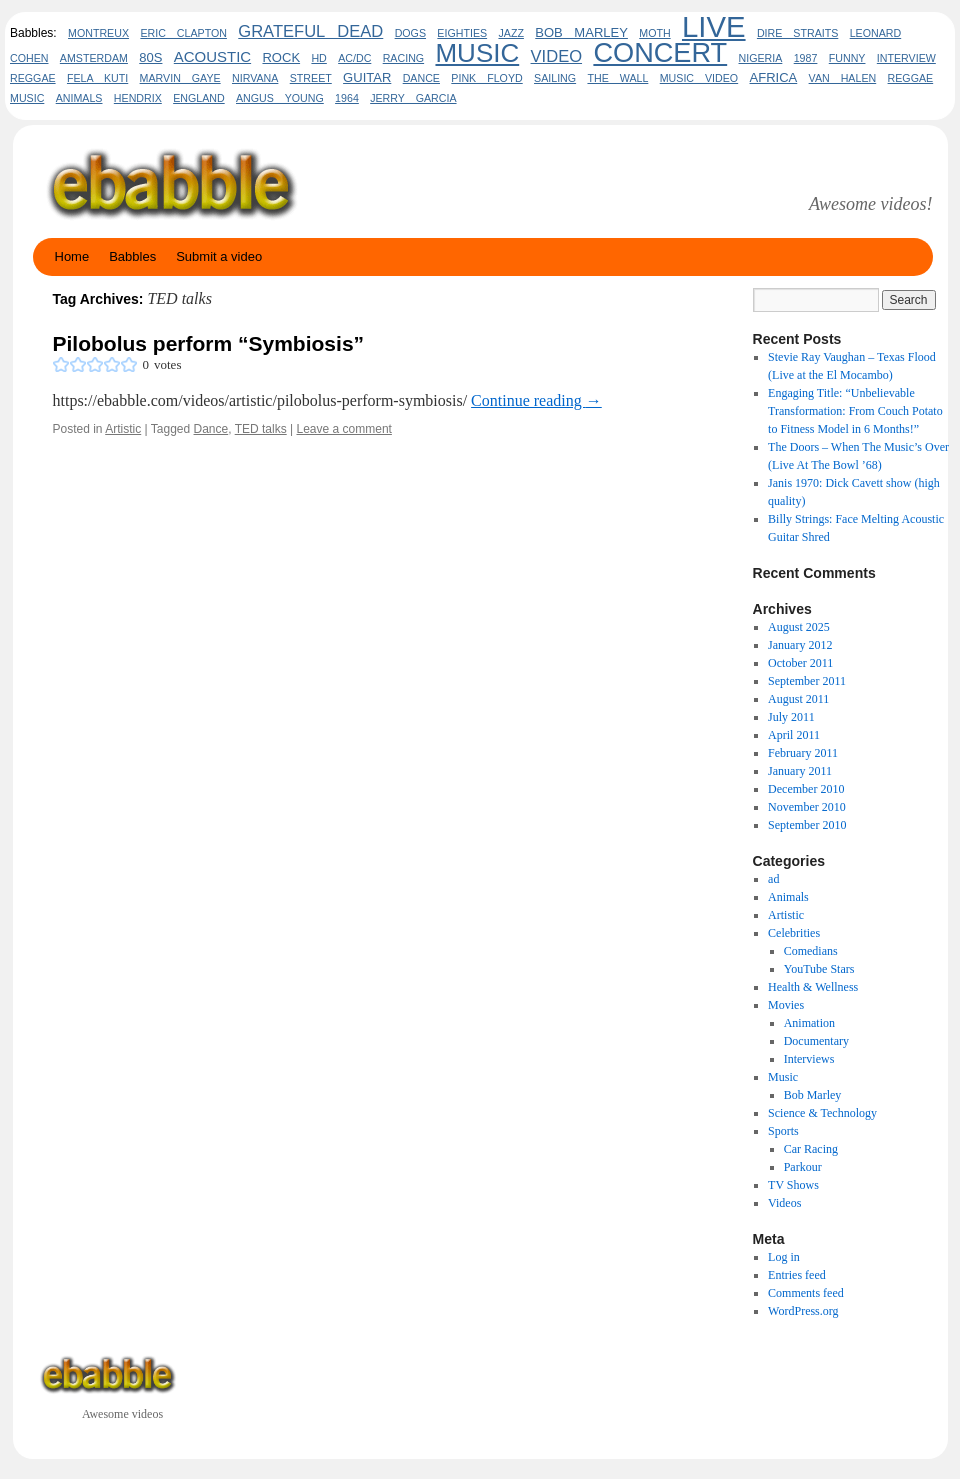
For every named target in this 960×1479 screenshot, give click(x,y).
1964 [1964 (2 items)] (347, 98)
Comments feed (806, 1293)
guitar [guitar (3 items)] (367, 77)
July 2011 (791, 717)
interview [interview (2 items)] (906, 58)
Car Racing (811, 1149)
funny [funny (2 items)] (847, 58)
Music (783, 1077)
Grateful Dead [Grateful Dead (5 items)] (310, 31)
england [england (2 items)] (199, 98)
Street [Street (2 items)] (311, 78)
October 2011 (800, 663)
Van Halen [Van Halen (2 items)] (843, 78)
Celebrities (794, 933)
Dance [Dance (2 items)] (421, 78)
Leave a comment (344, 429)
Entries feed (797, 1275)
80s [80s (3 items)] (150, 57)
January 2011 (800, 771)
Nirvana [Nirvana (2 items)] (255, 78)
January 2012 (800, 645)
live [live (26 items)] (714, 26)
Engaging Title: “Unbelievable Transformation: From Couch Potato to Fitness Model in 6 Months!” (855, 411)
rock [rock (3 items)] (281, 57)
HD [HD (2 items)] (318, 58)
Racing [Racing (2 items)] (403, 58)
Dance (211, 429)
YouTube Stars (819, 969)
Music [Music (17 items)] (477, 53)
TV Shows (793, 1185)
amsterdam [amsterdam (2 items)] (94, 58)
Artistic (123, 429)
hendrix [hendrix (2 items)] (138, 98)
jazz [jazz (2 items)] (510, 33)
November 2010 (807, 807)
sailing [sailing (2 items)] (555, 78)
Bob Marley (813, 1095)
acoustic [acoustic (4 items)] (212, 56)
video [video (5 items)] (557, 56)
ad (773, 879)
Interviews (809, 1059)
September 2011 (807, 681)
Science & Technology (822, 1113)
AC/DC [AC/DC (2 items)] (354, 58)
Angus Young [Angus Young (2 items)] (280, 98)
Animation (809, 1023)
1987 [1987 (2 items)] (806, 58)
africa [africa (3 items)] (774, 77)
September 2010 (807, 825)
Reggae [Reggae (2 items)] (33, 78)
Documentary (816, 1041)
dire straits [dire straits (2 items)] (797, 33)
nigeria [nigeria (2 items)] (761, 58)
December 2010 (806, 789)
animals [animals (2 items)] (79, 98)
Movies (786, 1005)
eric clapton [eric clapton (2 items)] (183, 33)
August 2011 (798, 699)
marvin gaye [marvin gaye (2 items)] (180, 78)
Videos (784, 1203)
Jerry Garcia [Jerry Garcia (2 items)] (413, 98)
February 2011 (803, 753)
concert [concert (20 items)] (660, 52)
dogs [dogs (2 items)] (410, 33)
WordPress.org (803, 1311)
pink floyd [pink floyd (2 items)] (486, 78)
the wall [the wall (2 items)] (617, 78)
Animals (788, 897)
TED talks (261, 429)
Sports (783, 1131)
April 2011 (794, 735)
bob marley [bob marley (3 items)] (581, 32)
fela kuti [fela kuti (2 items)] (97, 78)
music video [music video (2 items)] (699, 78)
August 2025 (799, 627)
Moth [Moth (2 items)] (654, 33)
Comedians (811, 951)
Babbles (132, 256)
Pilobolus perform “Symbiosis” (209, 343)
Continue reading (536, 400)
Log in (784, 1257)
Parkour (803, 1167)
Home (72, 256)
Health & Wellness (813, 987)
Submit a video (219, 256)
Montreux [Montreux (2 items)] (98, 33)
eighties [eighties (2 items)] (462, 33)
